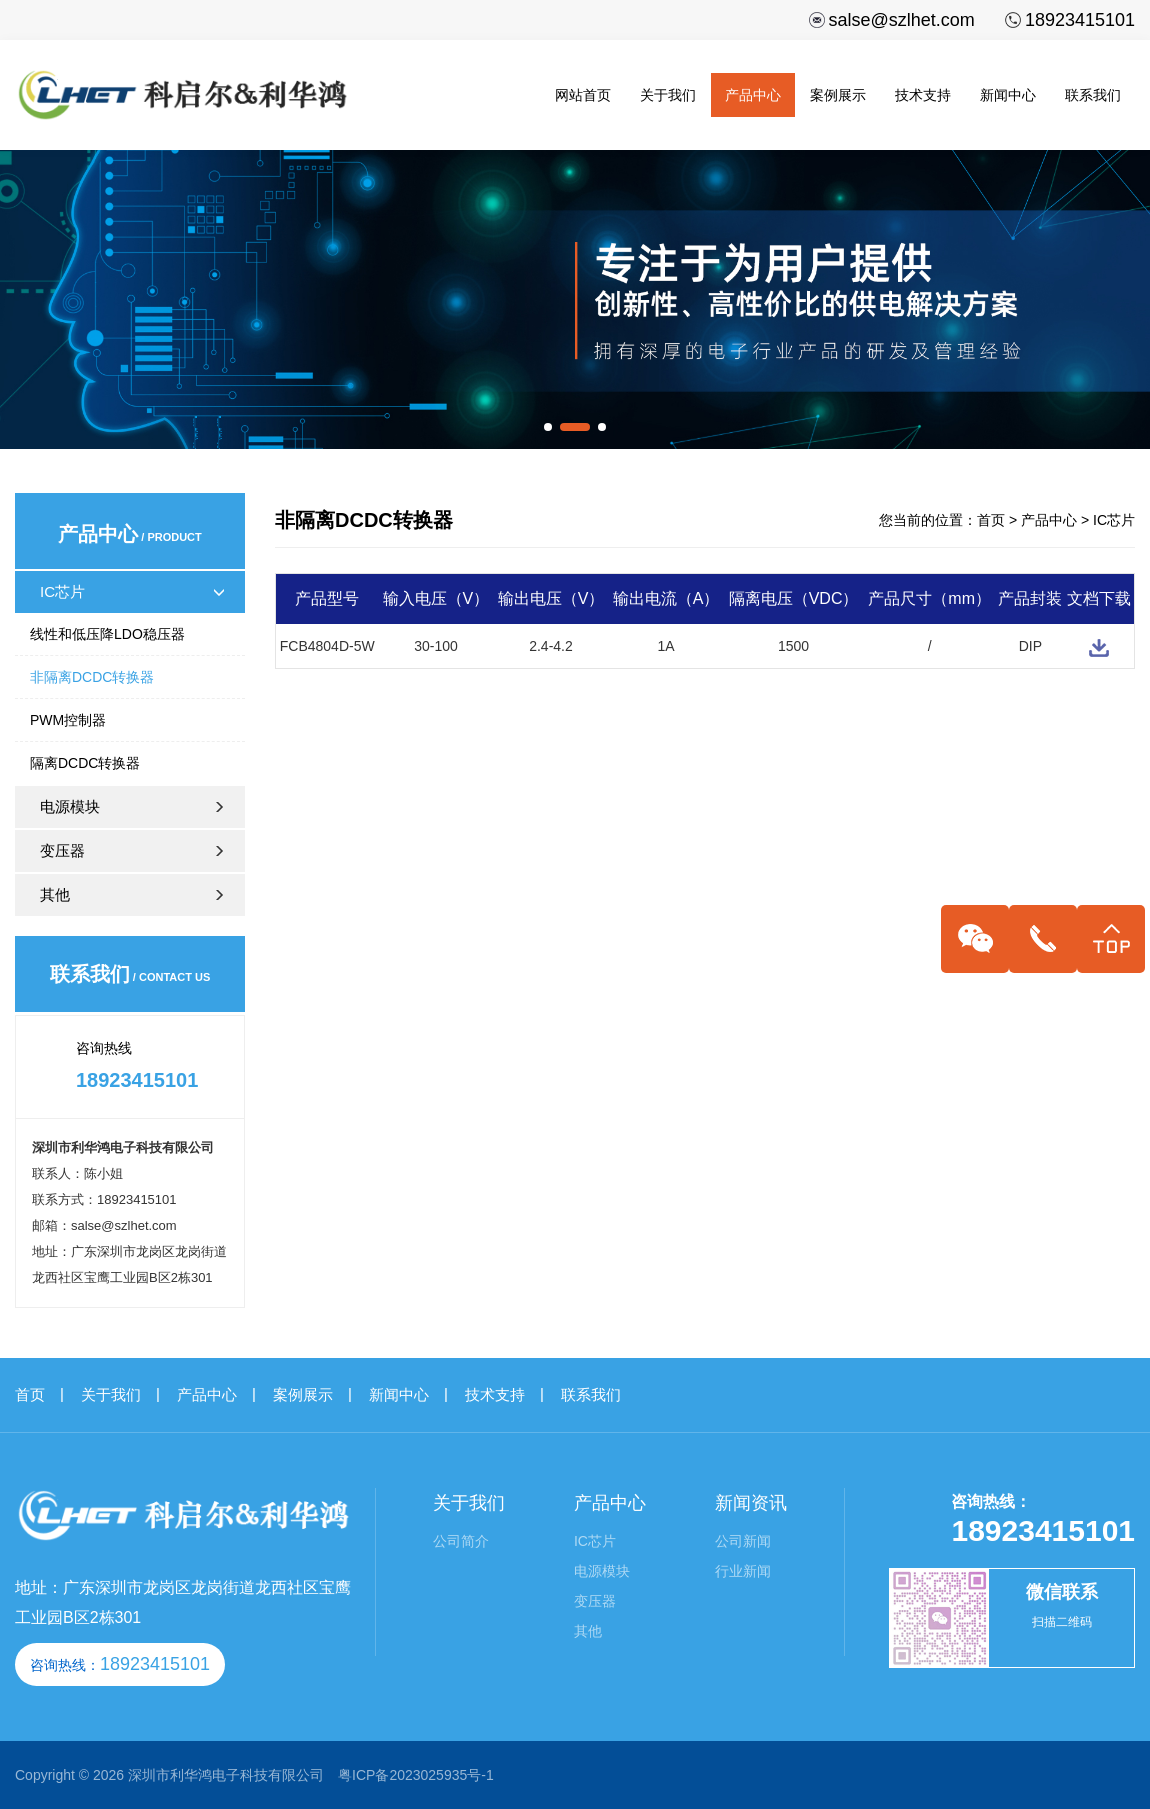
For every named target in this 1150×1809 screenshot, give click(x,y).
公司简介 (461, 1541)
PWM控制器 (68, 720)
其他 (140, 894)
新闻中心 (1008, 95)
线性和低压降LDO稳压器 (107, 634)
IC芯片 (132, 592)
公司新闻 (743, 1541)
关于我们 (668, 95)
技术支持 (923, 95)
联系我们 (1093, 95)
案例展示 (838, 95)
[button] (548, 427)
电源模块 (140, 806)
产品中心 (753, 95)
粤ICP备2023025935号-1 (416, 1775)
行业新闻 (743, 1571)
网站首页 (583, 95)
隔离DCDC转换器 (85, 763)
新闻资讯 (751, 1503)
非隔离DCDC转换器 (92, 677)
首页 (991, 520)
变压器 (140, 850)
